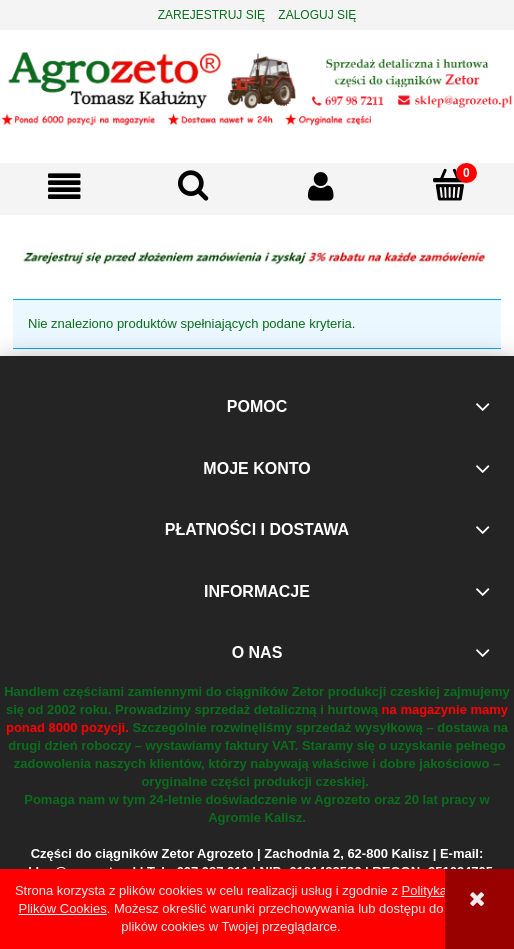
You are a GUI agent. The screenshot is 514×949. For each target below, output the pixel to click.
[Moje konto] (321, 186)
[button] (64, 186)
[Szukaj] (193, 185)
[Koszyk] (450, 185)
